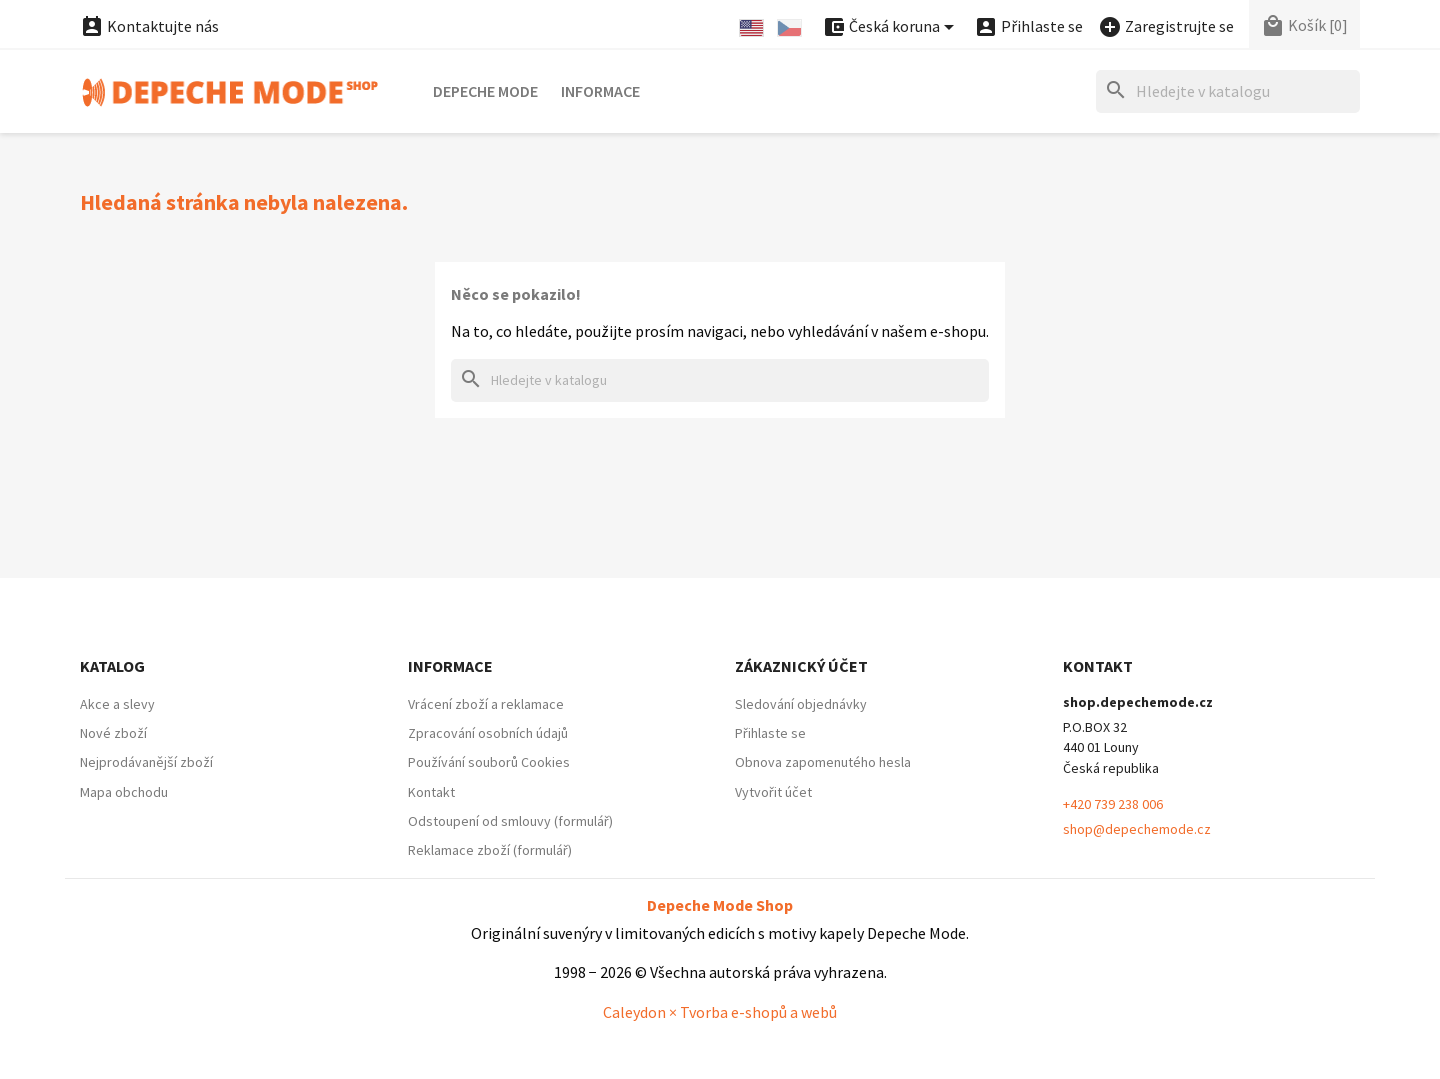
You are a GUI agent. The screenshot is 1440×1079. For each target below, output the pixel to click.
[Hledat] (1228, 91)
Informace (600, 91)
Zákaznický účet (801, 666)
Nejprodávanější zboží (146, 762)
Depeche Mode (485, 91)
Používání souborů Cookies (489, 762)
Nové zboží (113, 733)
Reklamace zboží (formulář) (490, 850)
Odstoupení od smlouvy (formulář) (510, 821)
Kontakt (431, 792)
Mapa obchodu (124, 792)
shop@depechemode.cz (1137, 829)
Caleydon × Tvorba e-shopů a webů (720, 1012)
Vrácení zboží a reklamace (486, 704)
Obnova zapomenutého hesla (823, 762)
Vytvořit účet (773, 792)
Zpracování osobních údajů (488, 733)
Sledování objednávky (801, 704)
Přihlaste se (770, 733)
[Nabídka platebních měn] (891, 27)
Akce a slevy (117, 704)
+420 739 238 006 (1113, 804)
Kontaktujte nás (149, 26)
